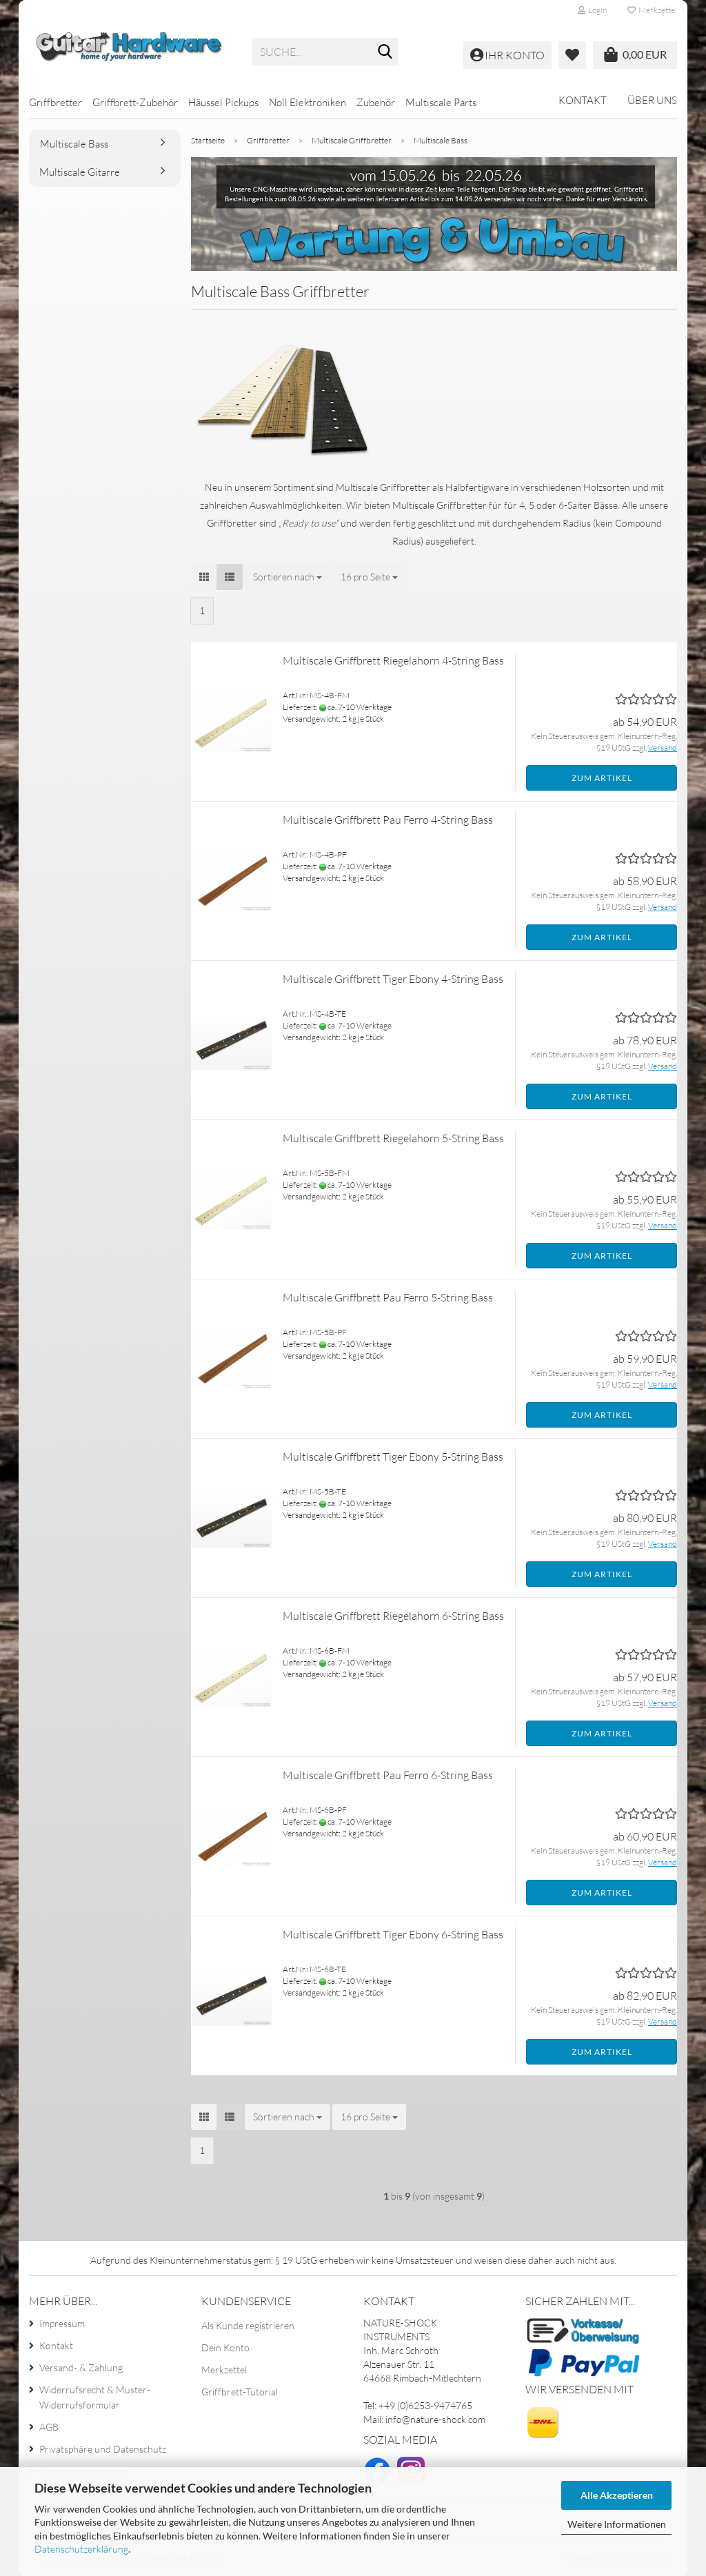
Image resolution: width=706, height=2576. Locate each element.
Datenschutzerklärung (81, 2549)
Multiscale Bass (74, 143)
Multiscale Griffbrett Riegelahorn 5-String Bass (393, 1138)
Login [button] (592, 10)
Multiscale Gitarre (79, 172)
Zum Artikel (602, 778)
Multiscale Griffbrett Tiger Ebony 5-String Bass (393, 1456)
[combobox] (287, 577)
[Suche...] (385, 52)
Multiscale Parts (440, 102)
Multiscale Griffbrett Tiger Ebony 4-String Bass (393, 979)
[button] (204, 577)
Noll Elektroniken (307, 102)
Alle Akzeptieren (617, 2495)
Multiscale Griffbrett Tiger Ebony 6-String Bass (393, 1934)
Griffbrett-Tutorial (239, 2391)
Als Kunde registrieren (247, 2325)
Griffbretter (55, 102)
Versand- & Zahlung (81, 2367)
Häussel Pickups (223, 102)
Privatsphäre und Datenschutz (102, 2449)
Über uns (652, 100)
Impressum (62, 2323)
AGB (49, 2427)
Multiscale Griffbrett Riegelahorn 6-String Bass (393, 1616)
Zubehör (375, 102)
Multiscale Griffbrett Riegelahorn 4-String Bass (393, 660)
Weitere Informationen (616, 2524)
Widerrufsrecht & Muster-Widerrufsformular (94, 2397)
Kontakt (582, 100)
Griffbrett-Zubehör (135, 102)
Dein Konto (225, 2347)
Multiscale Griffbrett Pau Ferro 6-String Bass (388, 1775)
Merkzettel (652, 10)
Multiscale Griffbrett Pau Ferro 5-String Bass (388, 1297)
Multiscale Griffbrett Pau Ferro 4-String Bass (388, 819)
